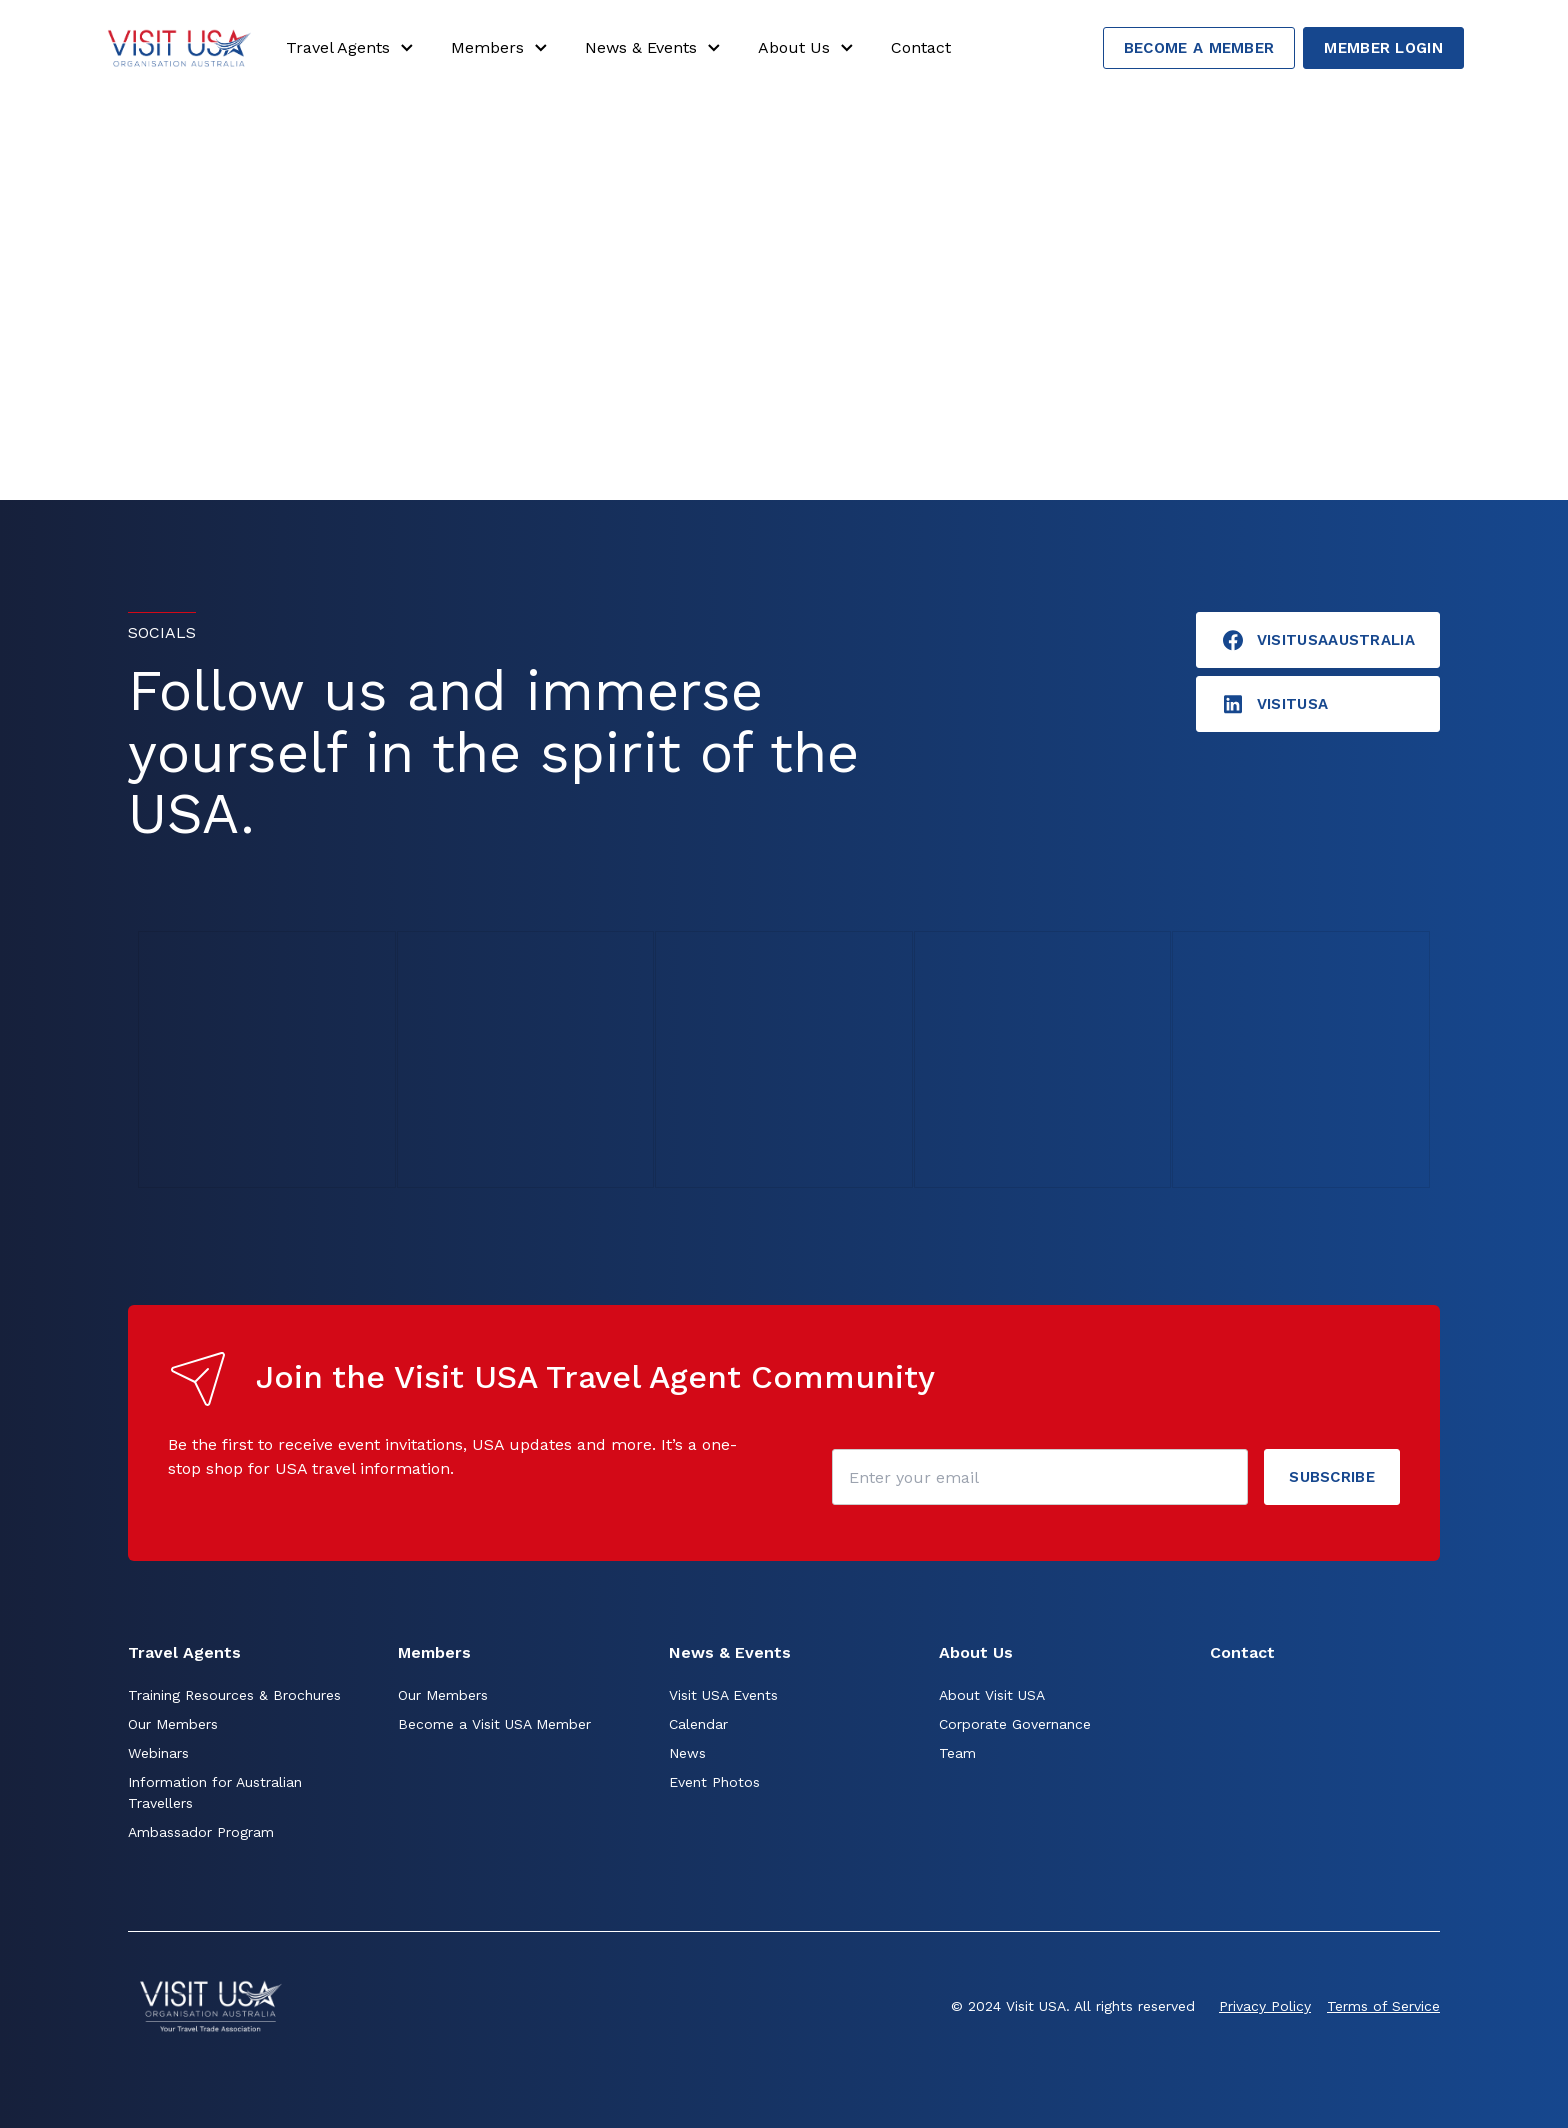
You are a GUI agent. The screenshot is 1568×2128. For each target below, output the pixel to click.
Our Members (173, 1724)
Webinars (158, 1753)
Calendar (698, 1724)
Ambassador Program (201, 1832)
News (687, 1753)
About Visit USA (992, 1695)
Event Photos (714, 1782)
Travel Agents (352, 48)
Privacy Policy (1265, 2006)
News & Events (655, 48)
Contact (921, 47)
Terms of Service (1383, 2006)
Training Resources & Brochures (234, 1695)
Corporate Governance (1015, 1724)
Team (957, 1753)
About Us (808, 48)
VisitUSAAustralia (1318, 640)
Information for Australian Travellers (215, 1792)
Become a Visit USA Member (494, 1724)
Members (502, 48)
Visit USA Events (723, 1695)
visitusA (1274, 704)
